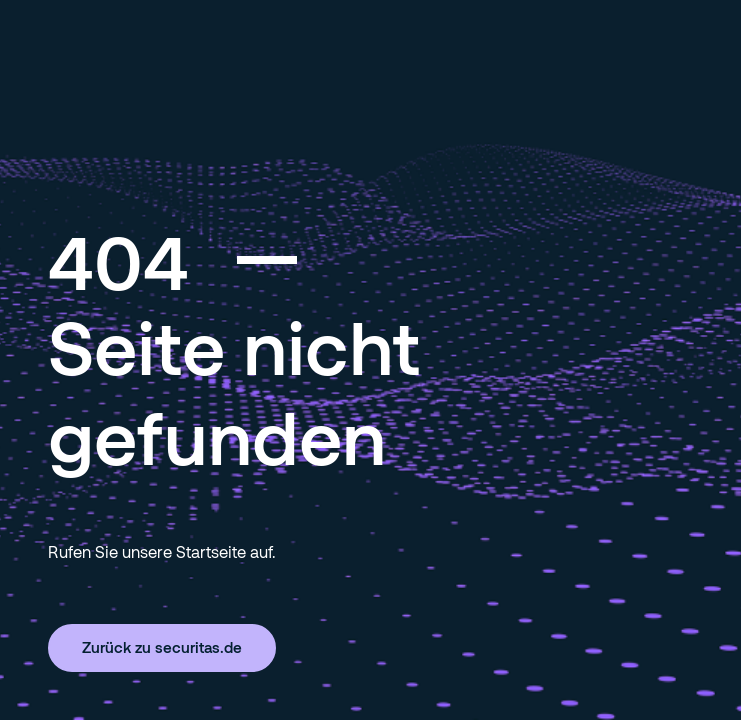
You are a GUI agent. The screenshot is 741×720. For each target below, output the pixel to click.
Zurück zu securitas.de (162, 647)
